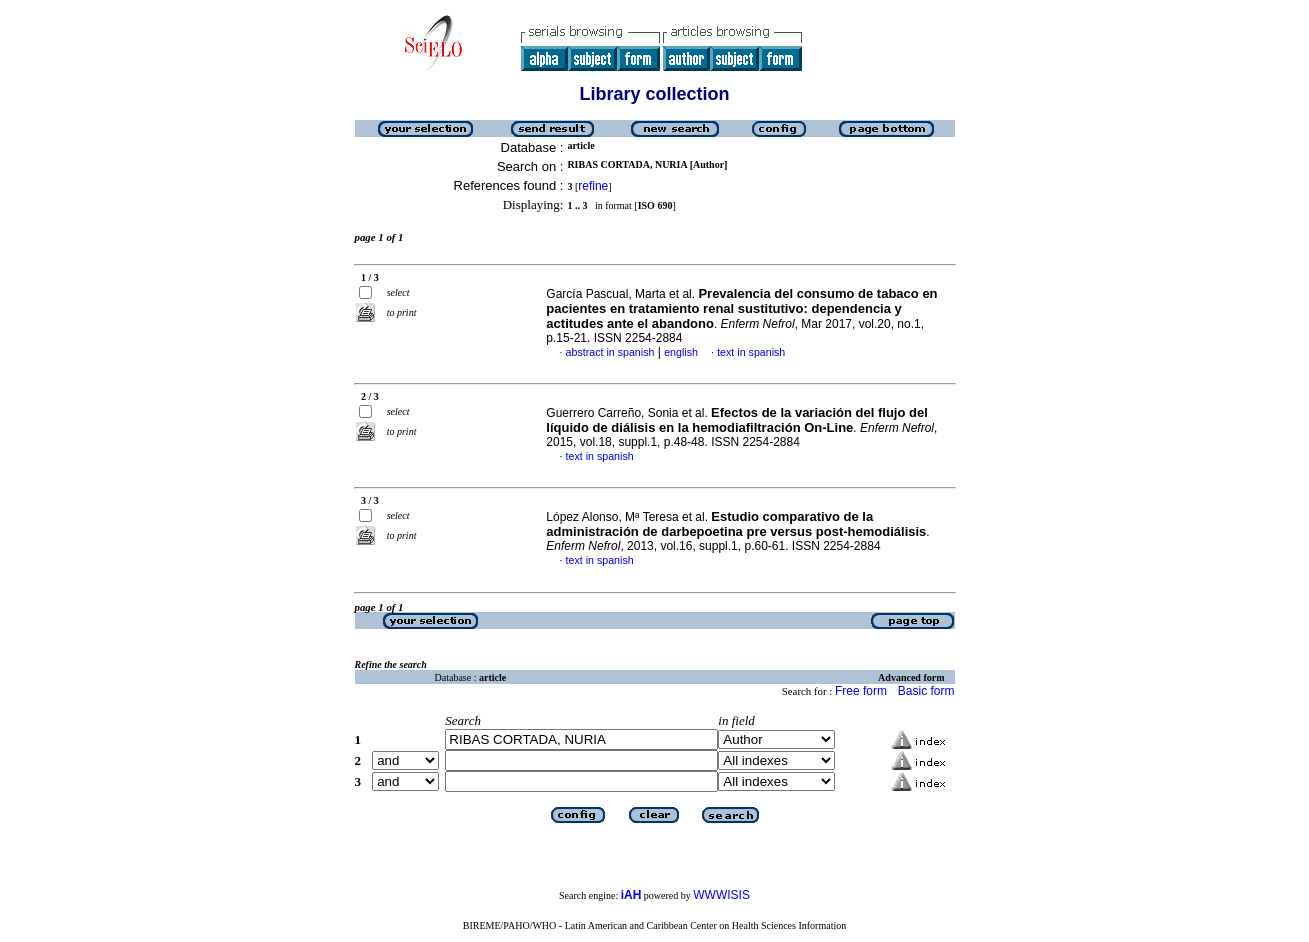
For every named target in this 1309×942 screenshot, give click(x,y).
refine (593, 186)
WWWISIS (721, 895)
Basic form (926, 691)
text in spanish (751, 352)
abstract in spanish (610, 352)
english (681, 352)
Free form (861, 691)
